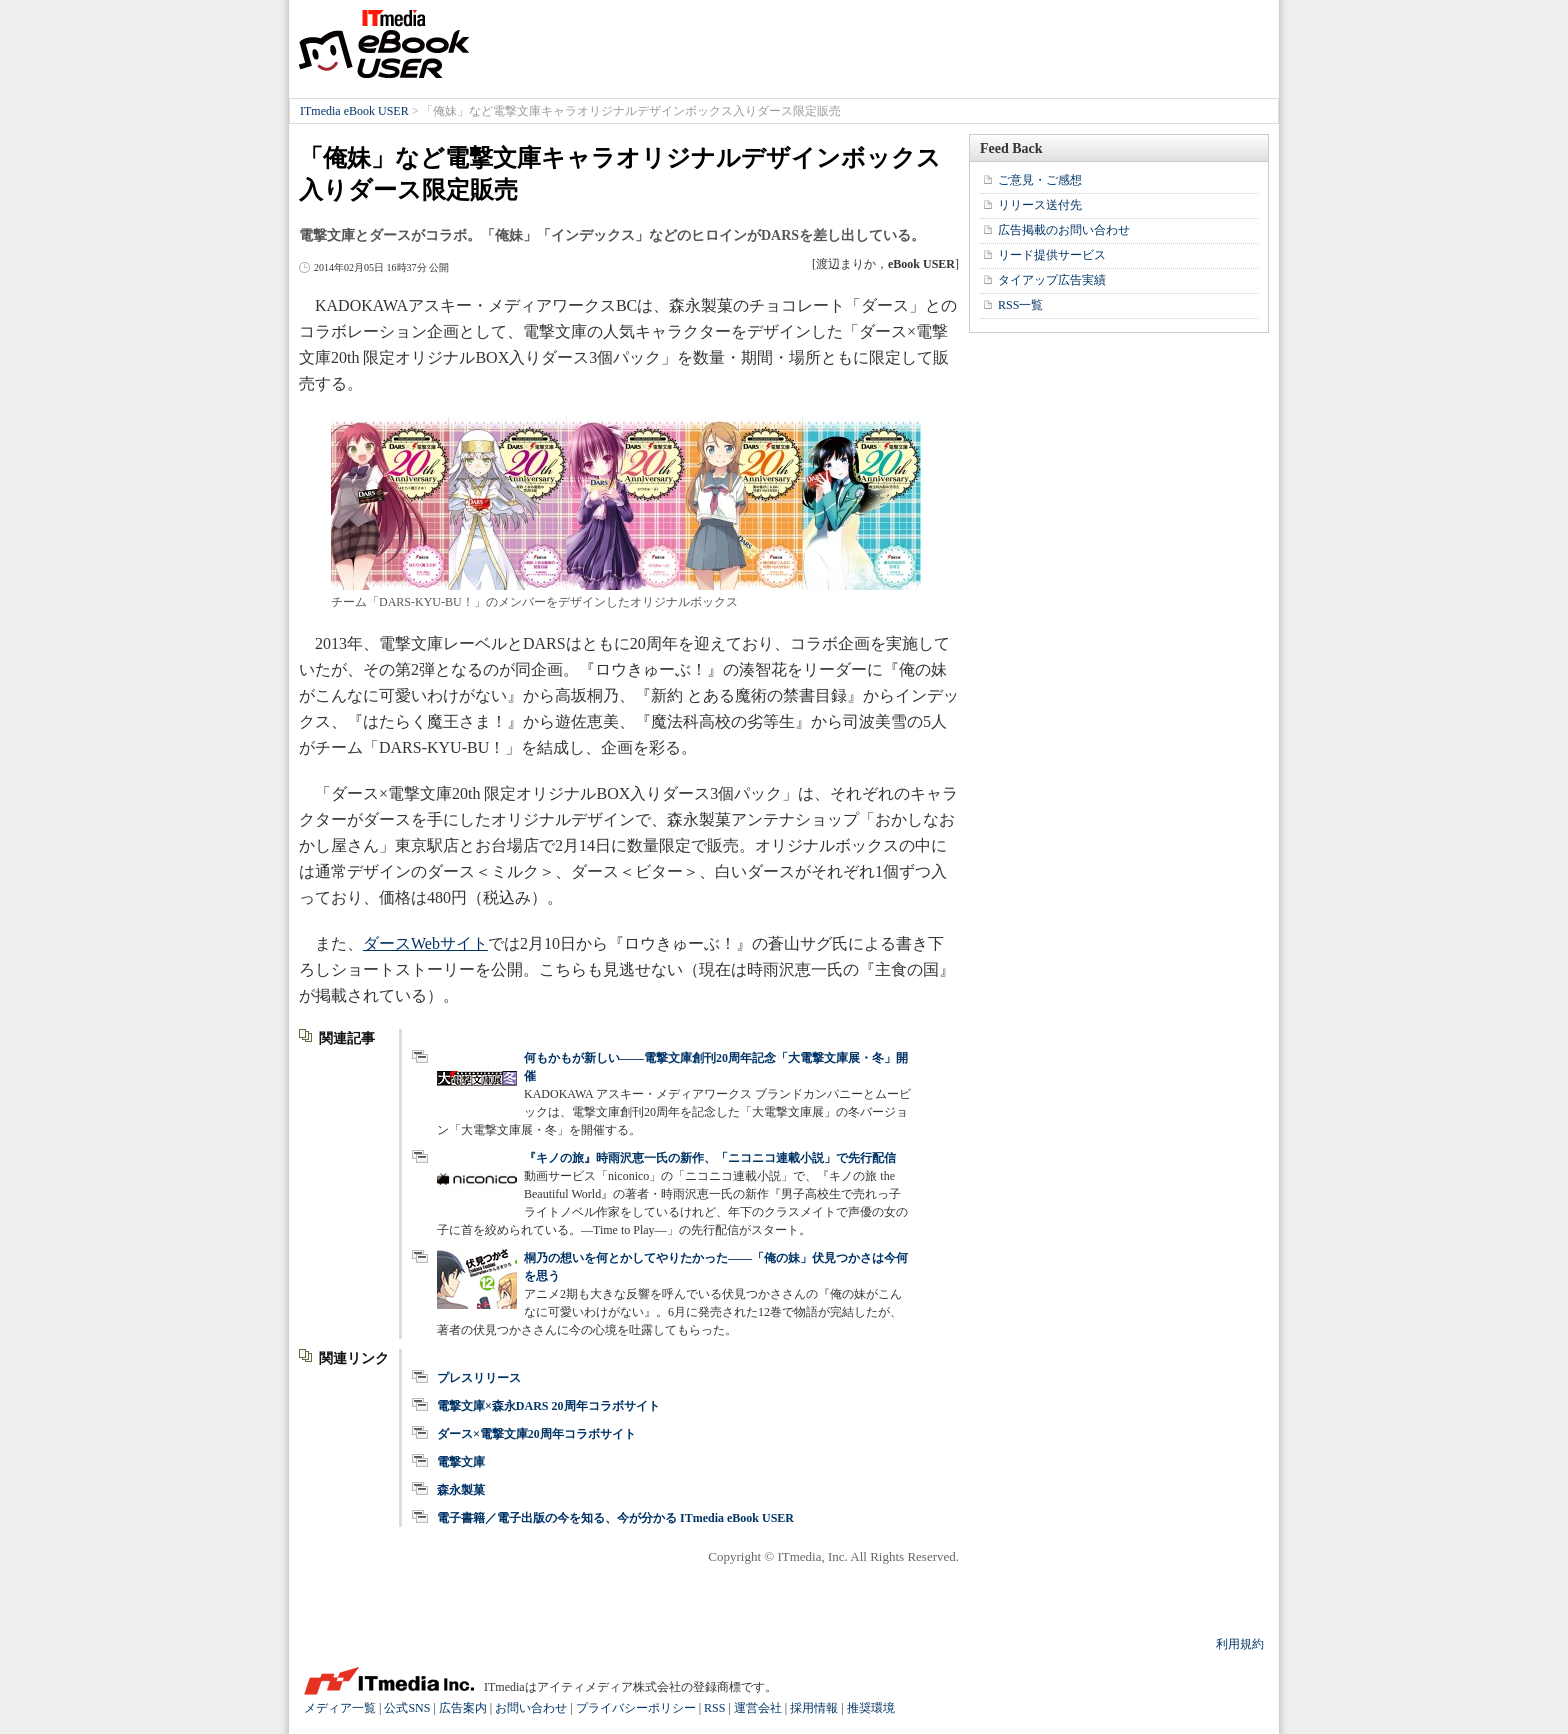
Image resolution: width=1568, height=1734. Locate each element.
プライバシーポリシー (636, 1708)
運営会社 (758, 1708)
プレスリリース (479, 1378)
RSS (714, 1708)
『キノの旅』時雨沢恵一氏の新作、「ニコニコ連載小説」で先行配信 (710, 1158)
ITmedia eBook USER (384, 44)
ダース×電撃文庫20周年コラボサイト (536, 1434)
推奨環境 (871, 1708)
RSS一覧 (1020, 305)
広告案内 (463, 1708)
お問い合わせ (531, 1708)
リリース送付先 (1040, 205)
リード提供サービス (1052, 255)
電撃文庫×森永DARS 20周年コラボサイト (548, 1406)
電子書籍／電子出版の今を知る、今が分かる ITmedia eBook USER (615, 1518)
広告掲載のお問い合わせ (1064, 230)
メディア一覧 (340, 1708)
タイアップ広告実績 (1052, 280)
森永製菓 (461, 1490)
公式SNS (407, 1708)
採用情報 (814, 1708)
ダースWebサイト (425, 943)
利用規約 (1240, 1644)
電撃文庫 (461, 1462)
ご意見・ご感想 (1040, 180)
